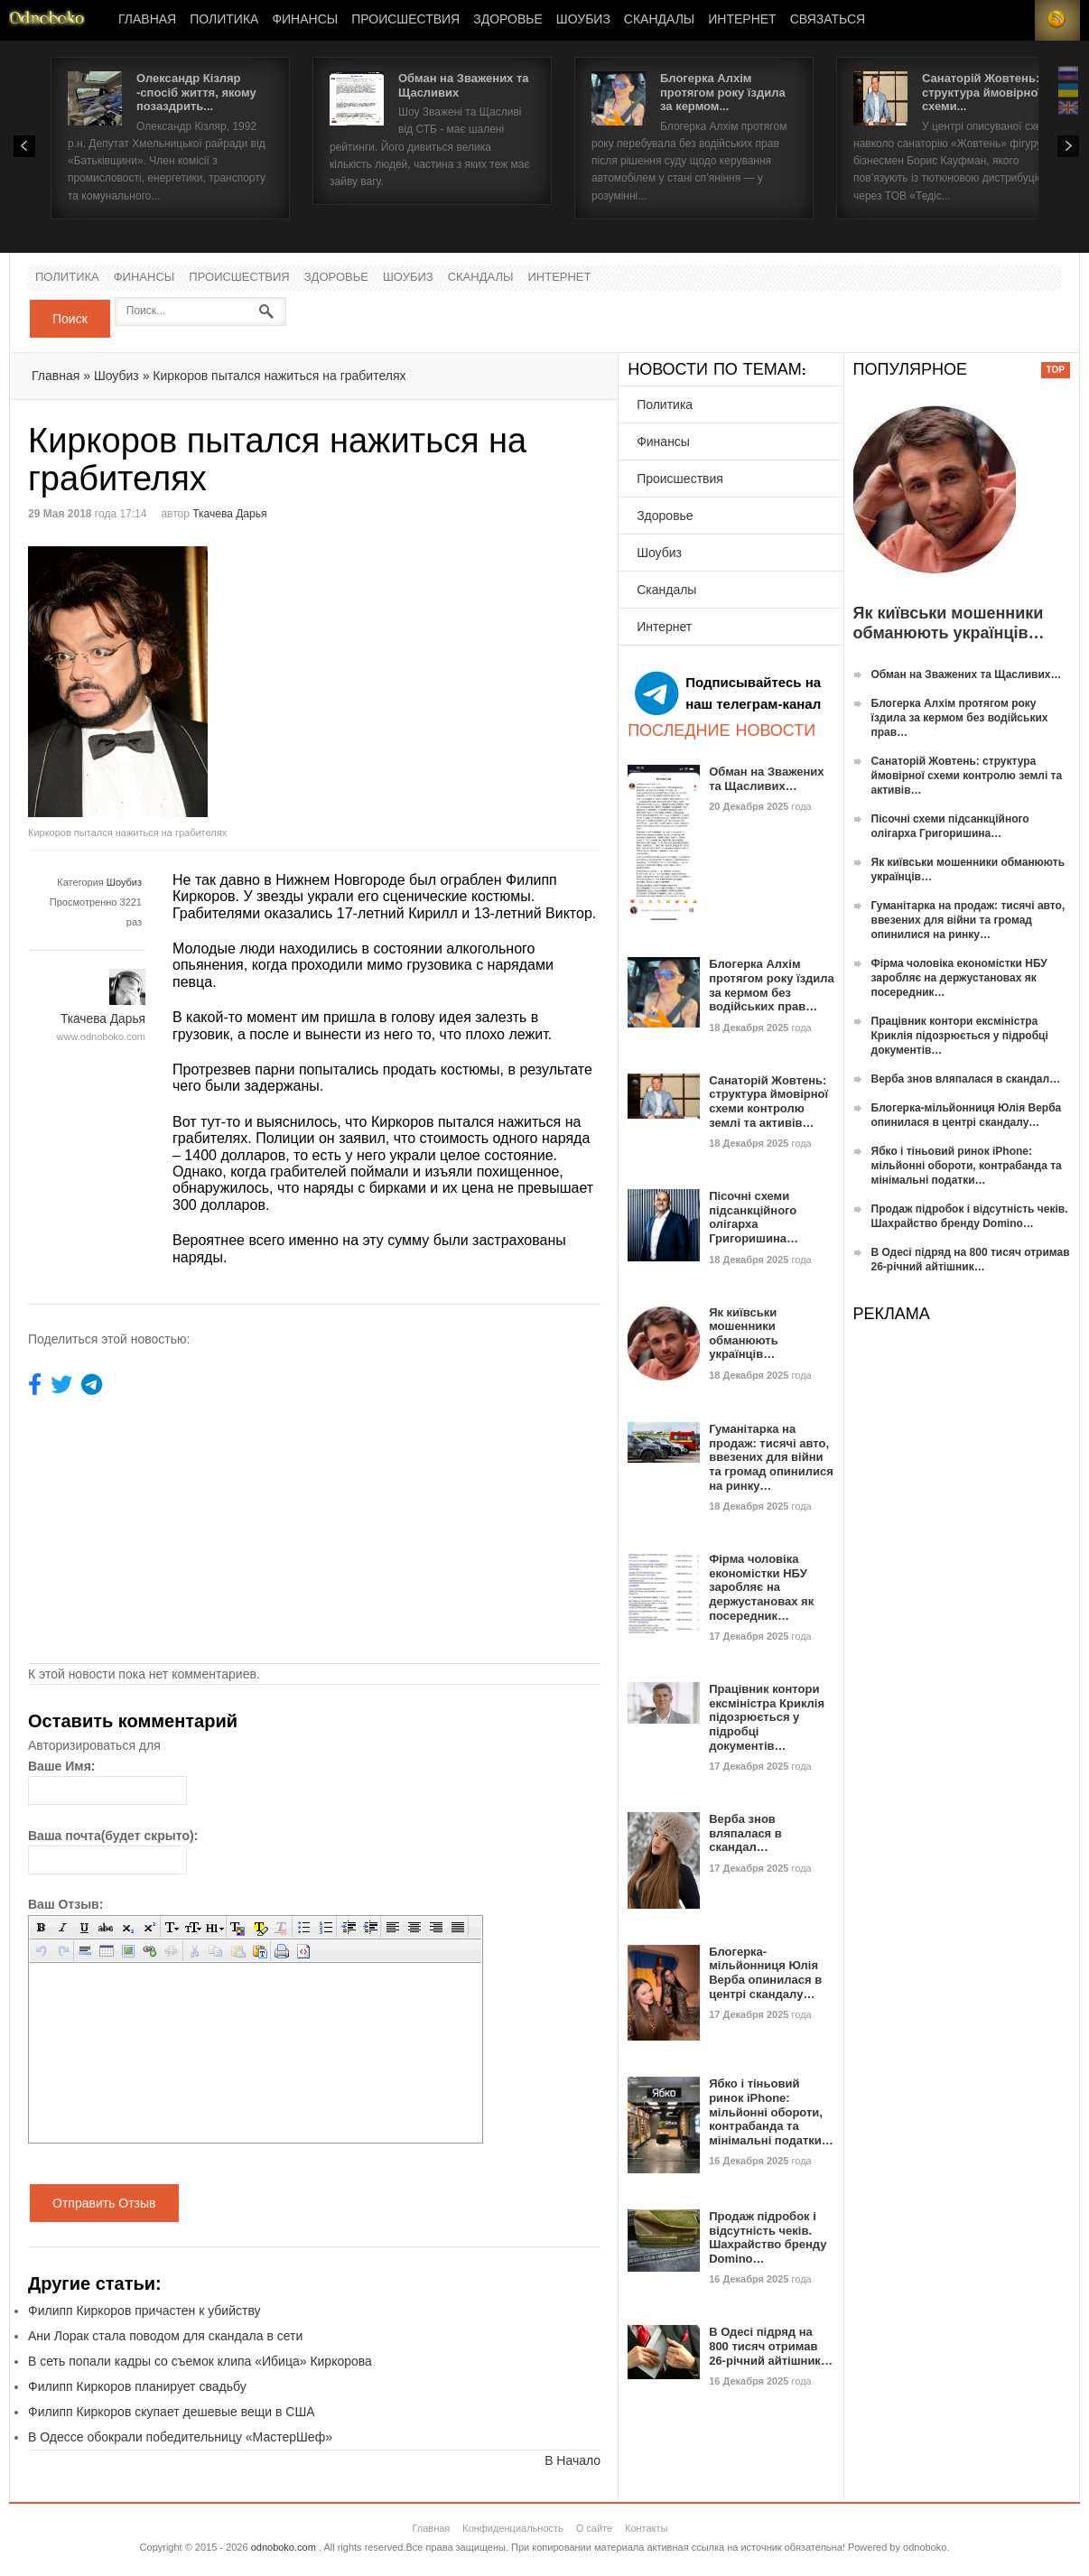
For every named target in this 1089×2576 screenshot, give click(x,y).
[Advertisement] (466, 672)
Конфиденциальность (512, 2528)
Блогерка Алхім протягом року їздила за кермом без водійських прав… (771, 985)
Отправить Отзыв (104, 2203)
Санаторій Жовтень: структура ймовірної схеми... (981, 92)
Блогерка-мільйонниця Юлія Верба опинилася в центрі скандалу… (765, 1973)
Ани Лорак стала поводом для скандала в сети (165, 2336)
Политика (224, 20)
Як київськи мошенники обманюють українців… (743, 1334)
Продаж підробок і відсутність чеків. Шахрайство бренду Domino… (767, 2237)
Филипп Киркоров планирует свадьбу (137, 2386)
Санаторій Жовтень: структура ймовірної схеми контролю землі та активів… (768, 1102)
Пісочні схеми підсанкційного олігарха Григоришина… (753, 1217)
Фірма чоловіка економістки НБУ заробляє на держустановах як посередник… (761, 1587)
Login (1012, 20)
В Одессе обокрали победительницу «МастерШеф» (180, 2437)
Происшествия (405, 20)
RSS (1057, 20)
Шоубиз (583, 20)
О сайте (594, 2528)
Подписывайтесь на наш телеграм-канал (728, 693)
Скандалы (659, 20)
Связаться (827, 20)
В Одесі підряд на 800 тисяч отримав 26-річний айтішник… (771, 2346)
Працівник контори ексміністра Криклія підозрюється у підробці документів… (766, 1717)
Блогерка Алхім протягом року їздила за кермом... (723, 92)
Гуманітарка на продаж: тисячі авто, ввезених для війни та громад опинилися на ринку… (771, 1457)
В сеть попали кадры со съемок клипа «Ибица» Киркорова (200, 2361)
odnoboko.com (283, 2547)
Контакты (646, 2528)
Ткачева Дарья (229, 513)
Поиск (70, 319)
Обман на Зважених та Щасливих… (766, 779)
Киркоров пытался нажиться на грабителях (279, 375)
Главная (147, 20)
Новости (47, 20)
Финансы (305, 20)
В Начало (572, 2460)
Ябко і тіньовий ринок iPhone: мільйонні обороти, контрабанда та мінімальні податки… (771, 2111)
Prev (24, 146)
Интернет (742, 20)
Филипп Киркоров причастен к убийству (144, 2310)
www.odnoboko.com (101, 1036)
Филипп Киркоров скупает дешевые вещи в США (171, 2411)
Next (1068, 146)
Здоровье (508, 20)
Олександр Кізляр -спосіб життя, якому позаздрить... (196, 92)
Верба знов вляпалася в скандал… (745, 1833)
